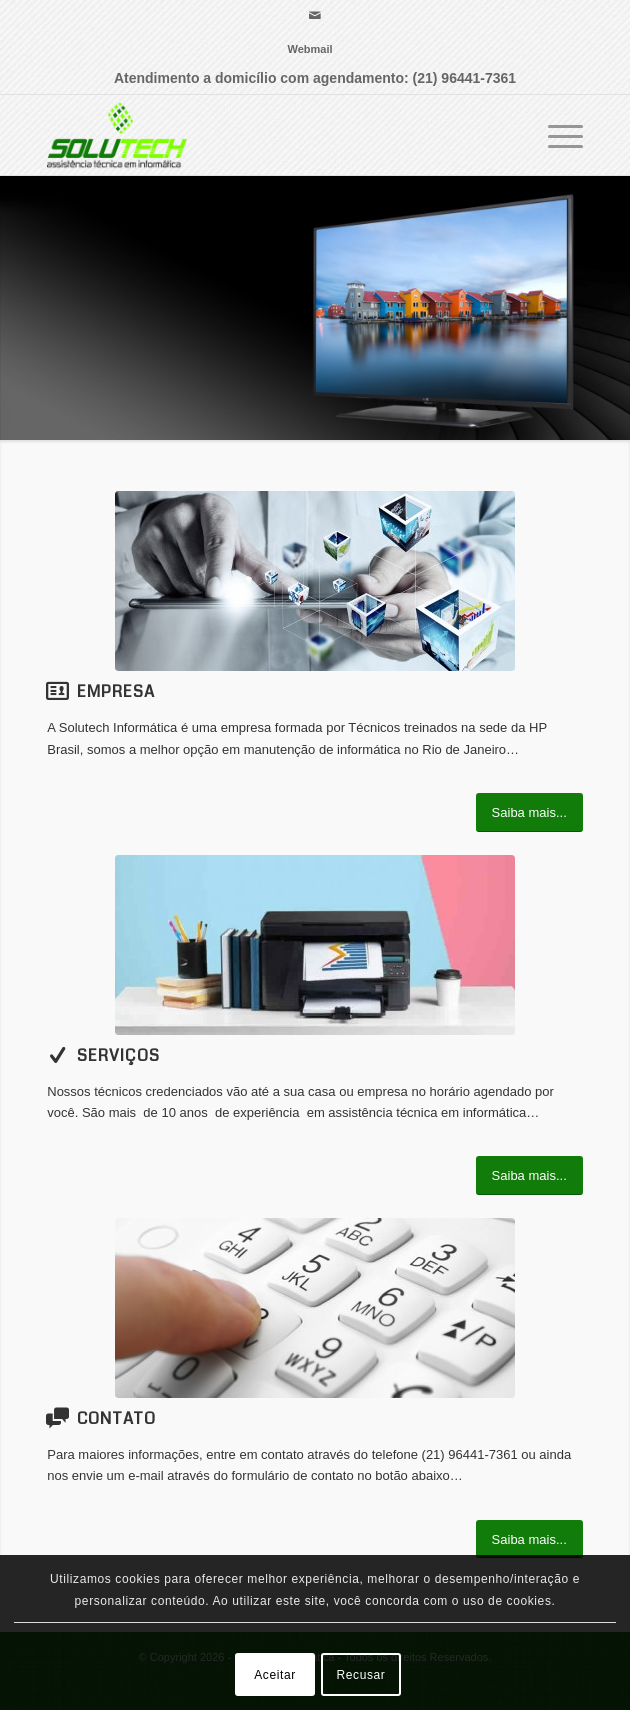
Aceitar (275, 1675)
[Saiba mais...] (529, 812)
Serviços (118, 1055)
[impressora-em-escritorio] (315, 945)
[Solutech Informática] (261, 135)
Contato (116, 1418)
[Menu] (555, 135)
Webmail (309, 49)
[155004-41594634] (315, 581)
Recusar (361, 1675)
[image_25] (315, 1308)
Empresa (116, 691)
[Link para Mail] (315, 16)
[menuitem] (309, 49)
